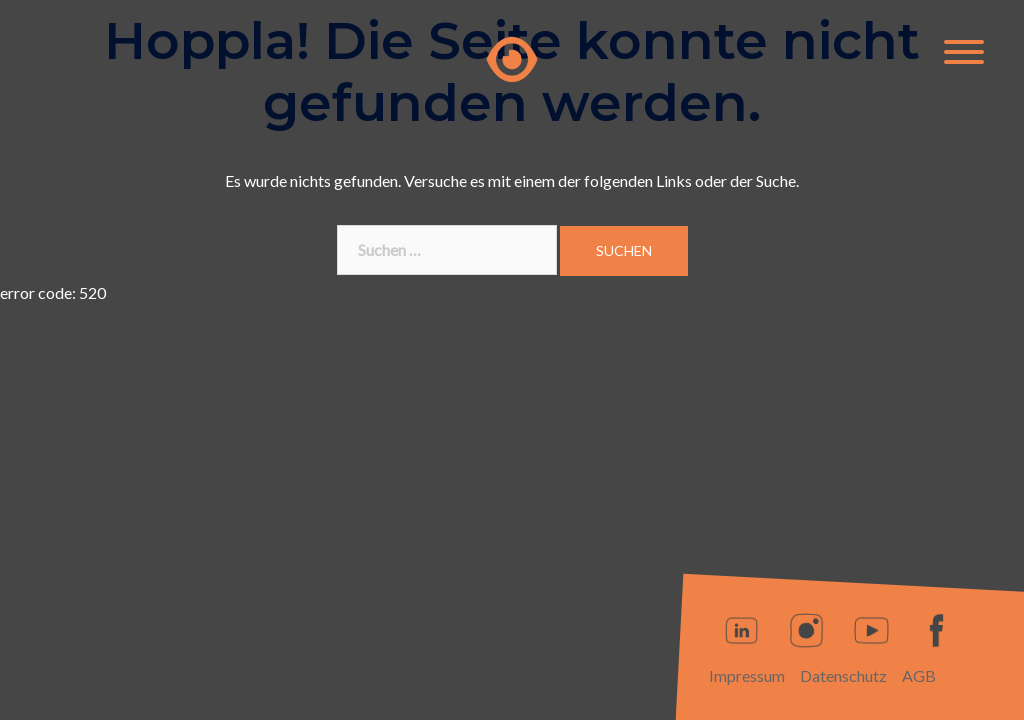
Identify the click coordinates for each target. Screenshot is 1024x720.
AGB (919, 675)
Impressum (747, 675)
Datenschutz (843, 675)
